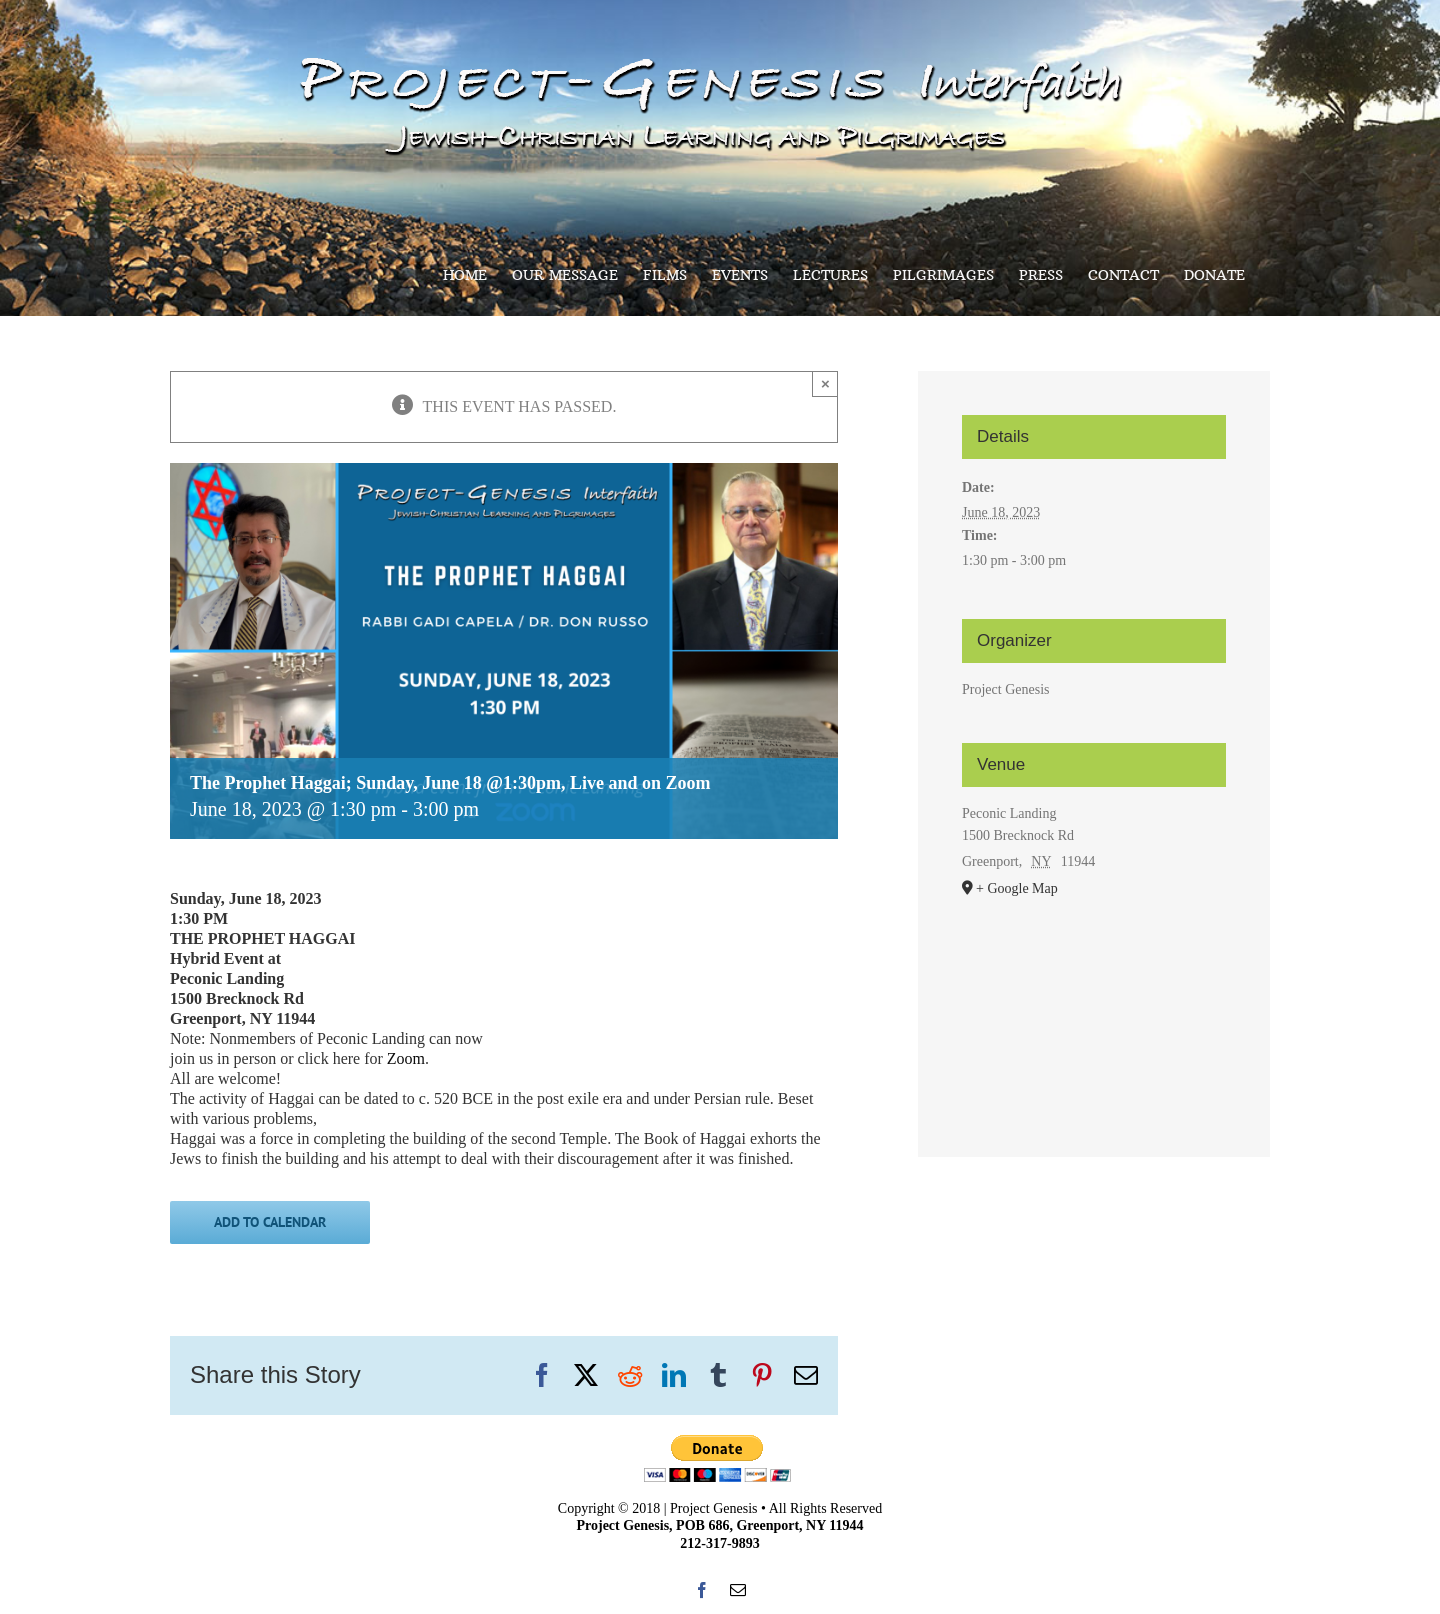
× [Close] (825, 383)
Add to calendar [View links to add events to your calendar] (270, 1222)
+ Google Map (1017, 888)
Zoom (404, 1058)
